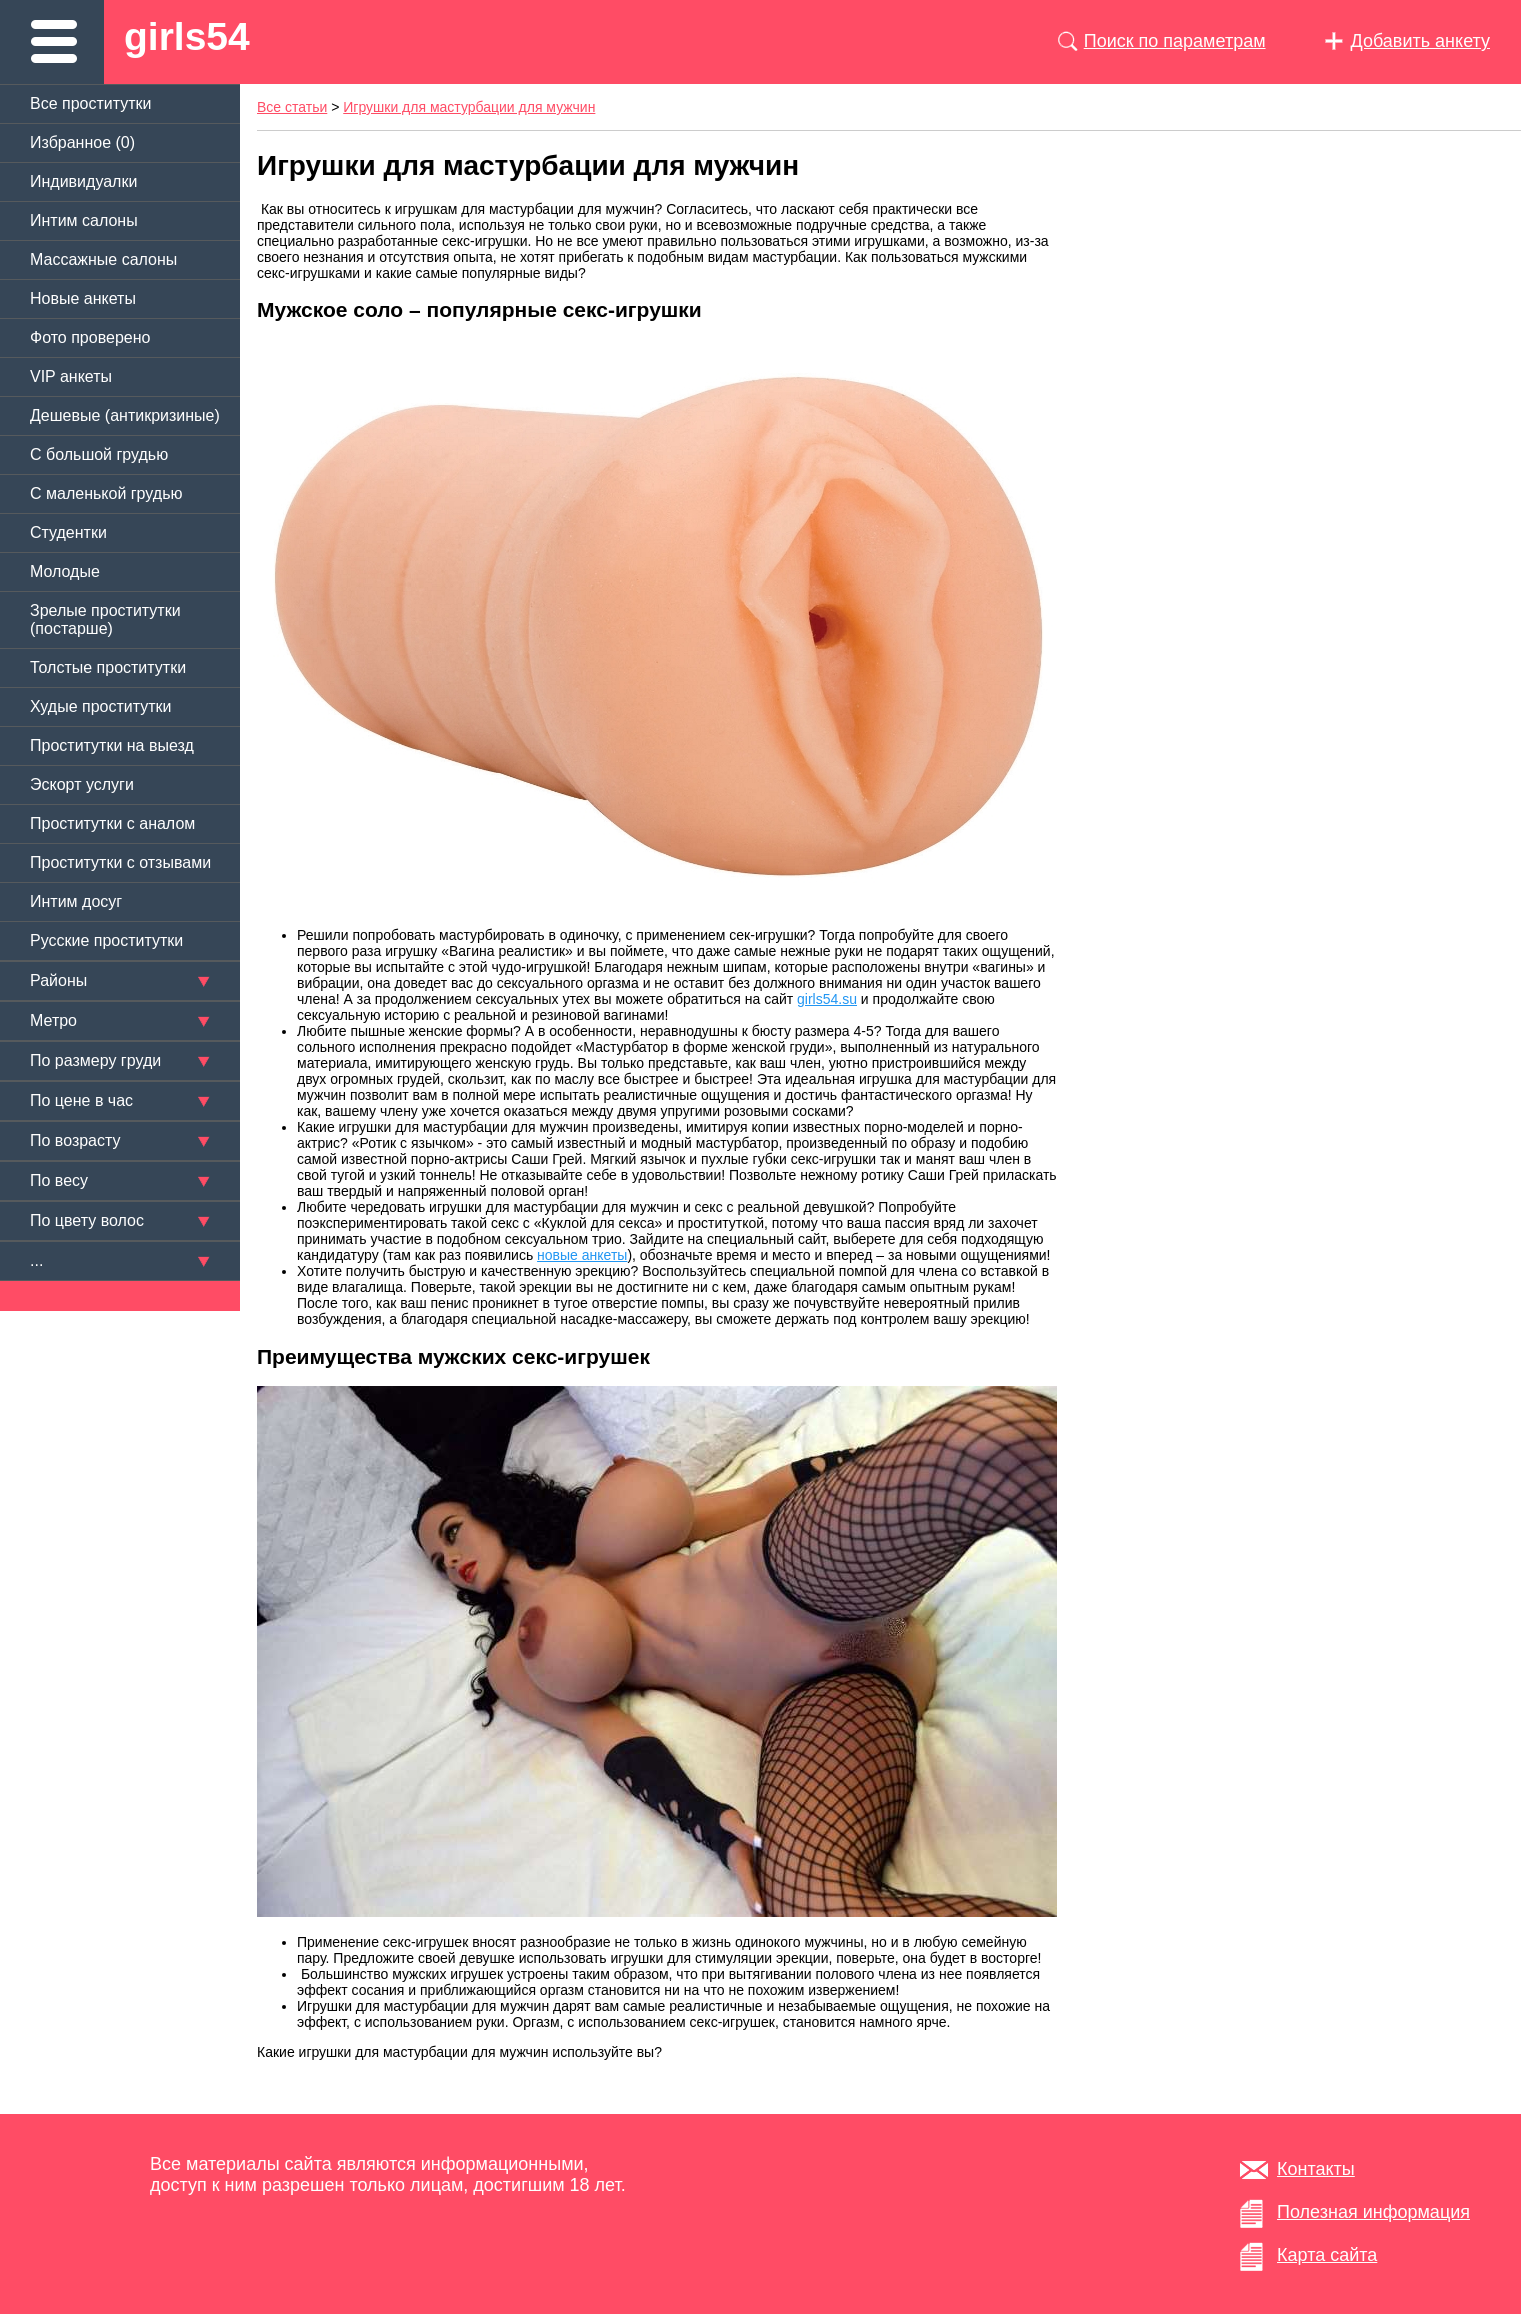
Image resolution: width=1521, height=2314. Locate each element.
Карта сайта (1327, 2255)
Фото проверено (90, 337)
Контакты (1316, 2169)
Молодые (65, 571)
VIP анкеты (71, 376)
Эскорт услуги (82, 784)
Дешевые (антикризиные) (125, 415)
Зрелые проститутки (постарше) (105, 619)
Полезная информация (1373, 2212)
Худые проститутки (100, 706)
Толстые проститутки (108, 667)
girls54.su (827, 999)
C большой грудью (99, 454)
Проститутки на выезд (112, 745)
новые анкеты (582, 1255)
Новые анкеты (83, 298)
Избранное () (82, 142)
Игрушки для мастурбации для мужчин (469, 107)
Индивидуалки (83, 181)
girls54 (187, 36)
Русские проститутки (106, 940)
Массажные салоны (103, 259)
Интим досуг (76, 901)
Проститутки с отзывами (120, 862)
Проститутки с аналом (112, 823)
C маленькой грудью (106, 493)
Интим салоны (84, 220)
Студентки (68, 532)
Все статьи (292, 107)
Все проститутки (91, 103)
